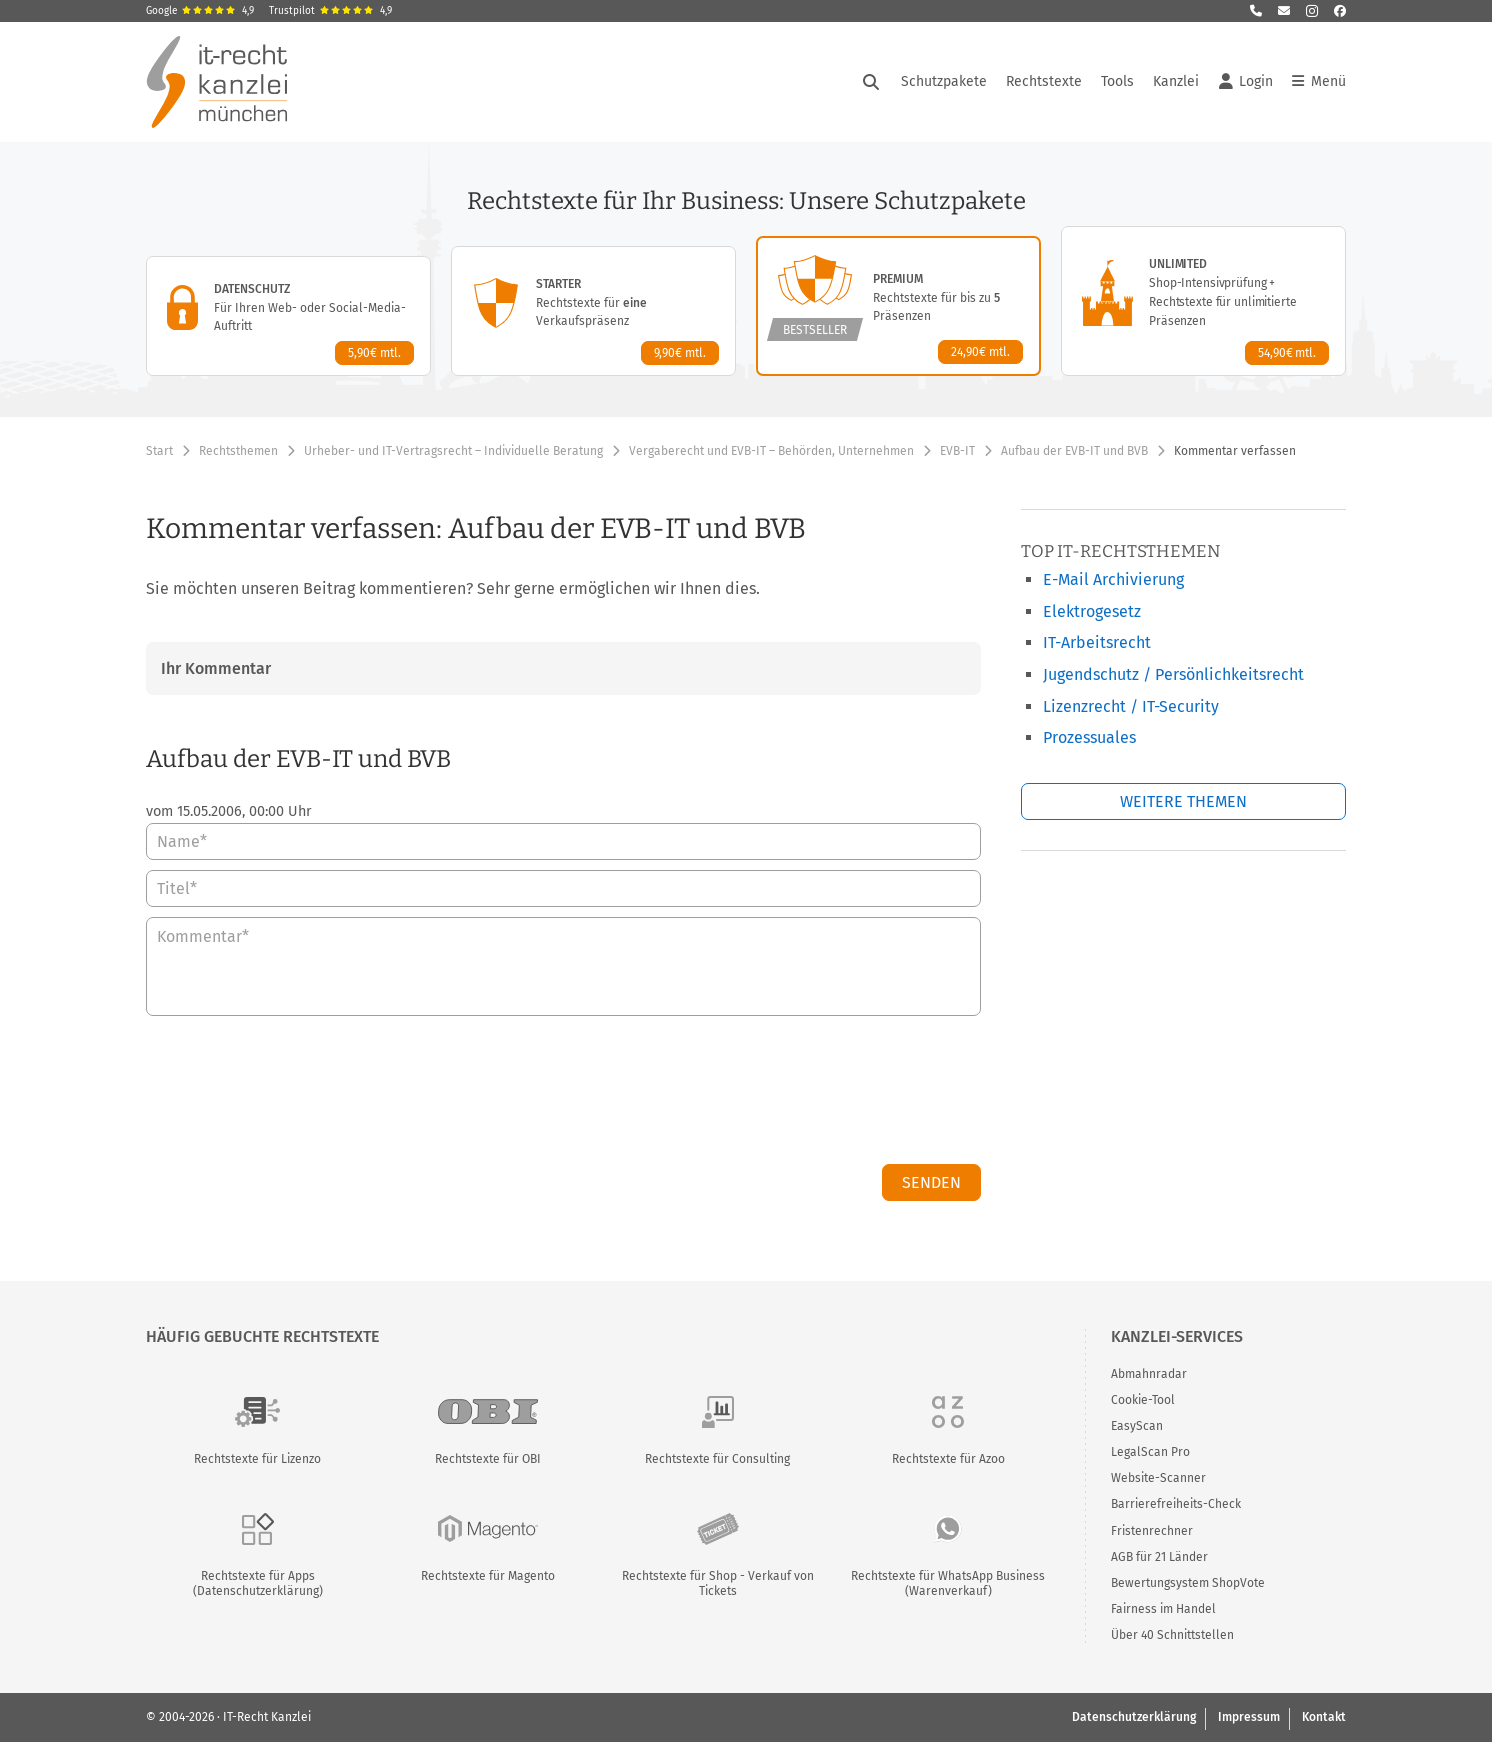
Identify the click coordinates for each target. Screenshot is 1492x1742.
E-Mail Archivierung (1113, 579)
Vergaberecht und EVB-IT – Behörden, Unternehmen (771, 451)
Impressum (1249, 1717)
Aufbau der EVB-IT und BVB (1074, 451)
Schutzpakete (944, 81)
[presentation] (829, 1095)
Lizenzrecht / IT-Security (1131, 706)
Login (1246, 82)
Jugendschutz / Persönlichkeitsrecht (1173, 674)
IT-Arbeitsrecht (1097, 642)
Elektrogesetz (1092, 611)
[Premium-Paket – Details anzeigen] (898, 306)
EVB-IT (957, 451)
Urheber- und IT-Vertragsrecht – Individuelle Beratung (453, 451)
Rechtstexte (1044, 81)
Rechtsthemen (238, 451)
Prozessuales (1089, 737)
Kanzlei (1176, 81)
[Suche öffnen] (871, 82)
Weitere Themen (1183, 801)
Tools (1117, 81)
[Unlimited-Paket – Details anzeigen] (1203, 301)
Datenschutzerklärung (1134, 1717)
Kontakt (1324, 1717)
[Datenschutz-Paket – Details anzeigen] (288, 316)
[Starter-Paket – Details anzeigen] (593, 311)
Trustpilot (330, 11)
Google (200, 11)
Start (159, 451)
